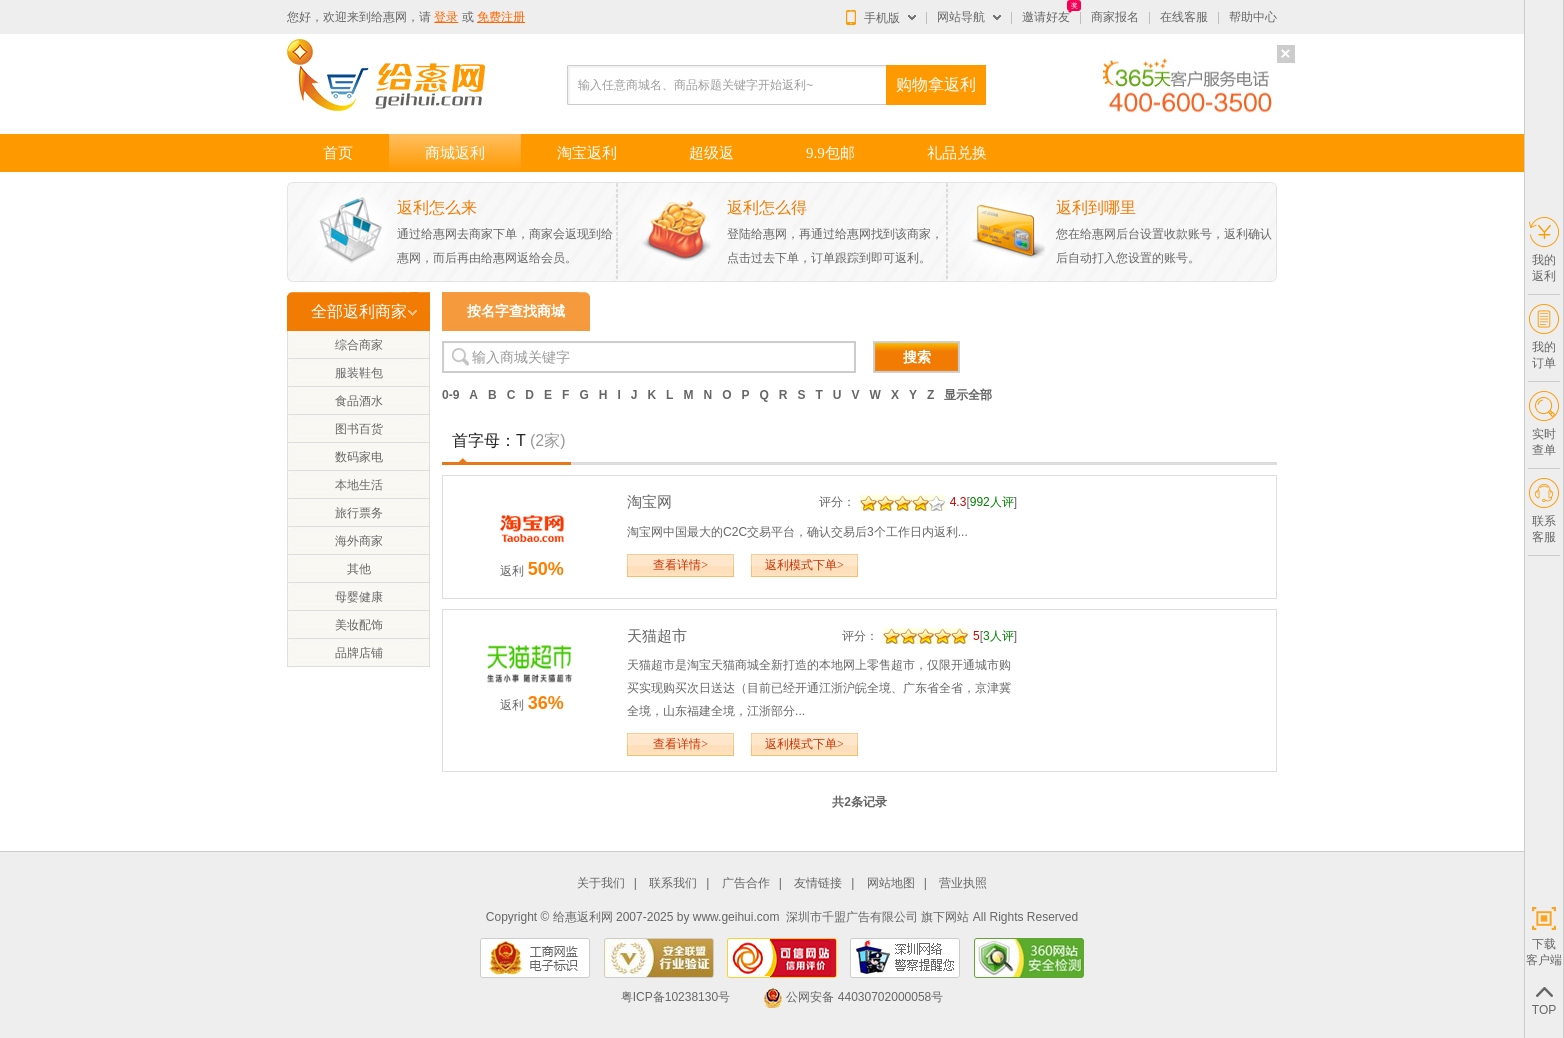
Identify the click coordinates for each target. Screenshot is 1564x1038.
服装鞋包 (359, 373)
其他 (359, 569)
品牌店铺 (359, 653)
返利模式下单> (804, 565)
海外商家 (359, 541)
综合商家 (359, 345)
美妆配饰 (359, 625)
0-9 (450, 395)
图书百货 (359, 429)
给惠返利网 (583, 917)
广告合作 (746, 883)
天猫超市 (657, 635)
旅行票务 (359, 513)
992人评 (992, 502)
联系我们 (673, 883)
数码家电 (359, 457)
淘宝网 (649, 501)
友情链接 (818, 883)
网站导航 (961, 17)
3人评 (998, 636)
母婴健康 (359, 597)
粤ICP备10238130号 (675, 997)
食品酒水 (359, 401)
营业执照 (963, 883)
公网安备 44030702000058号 (853, 997)
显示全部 (968, 395)
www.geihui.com (736, 917)
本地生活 (359, 485)
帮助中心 (1253, 17)
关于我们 (601, 883)
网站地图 (891, 883)
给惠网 (389, 17)
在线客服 (1184, 17)
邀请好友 (1046, 17)
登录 (446, 17)
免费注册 (501, 17)
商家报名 (1115, 17)
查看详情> (680, 565)
